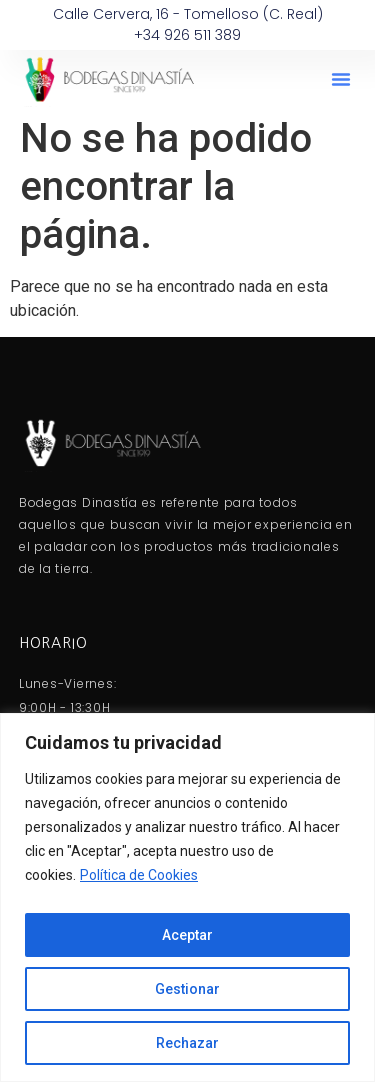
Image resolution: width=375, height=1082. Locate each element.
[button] (341, 79)
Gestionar (187, 989)
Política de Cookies (139, 875)
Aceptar (187, 935)
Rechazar (187, 1043)
